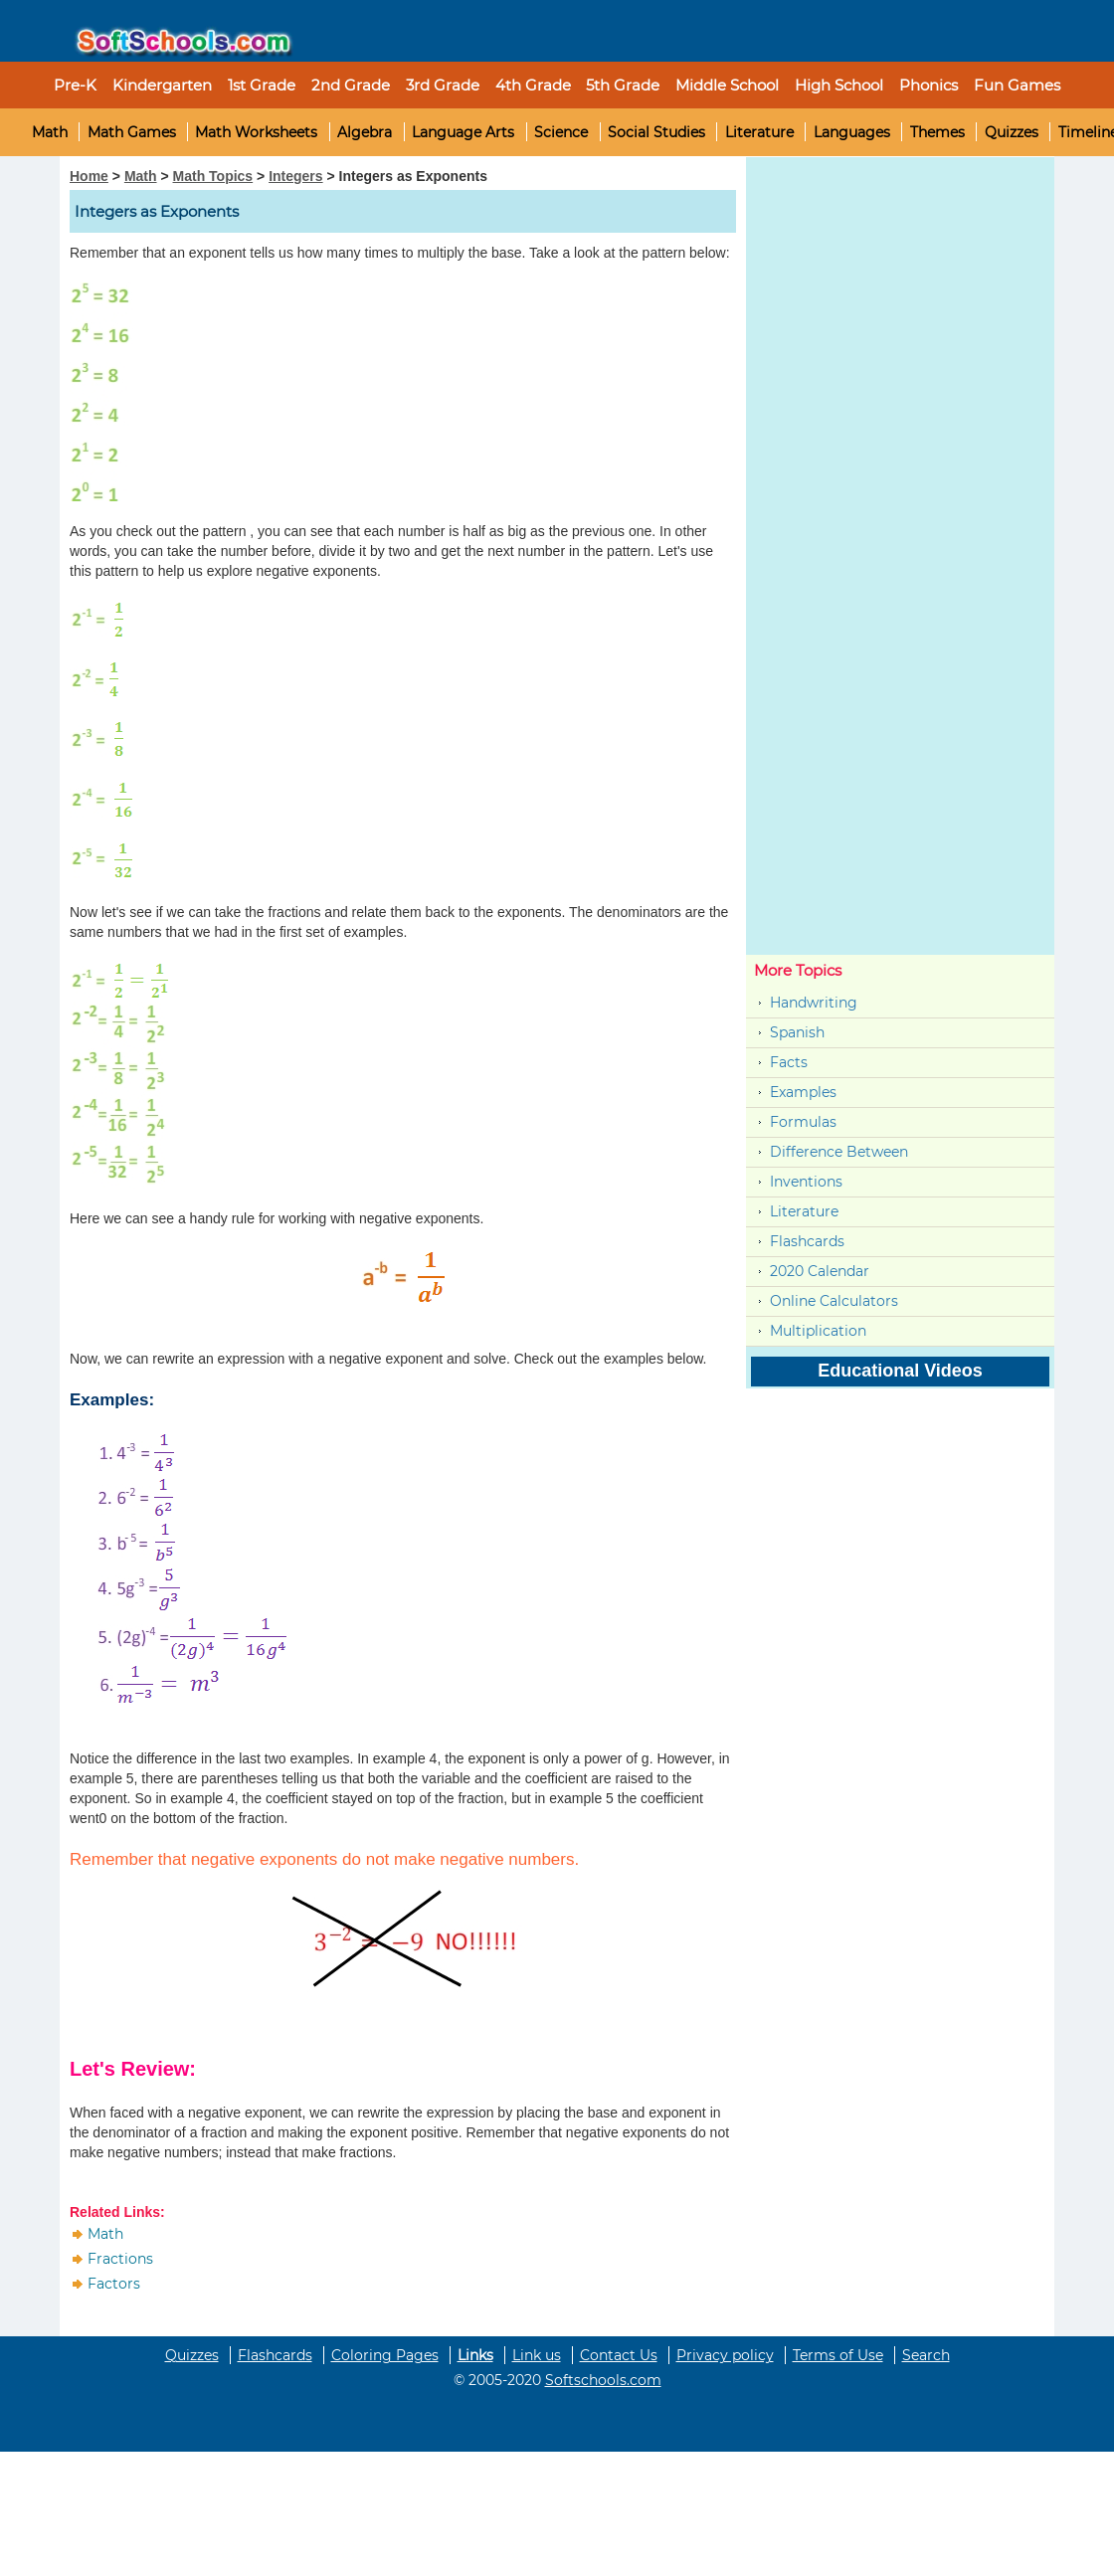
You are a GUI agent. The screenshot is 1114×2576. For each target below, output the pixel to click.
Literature (759, 132)
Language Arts (463, 132)
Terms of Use (838, 2355)
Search (926, 2355)
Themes (937, 132)
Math (50, 132)
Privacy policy (725, 2355)
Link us (536, 2355)
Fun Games (1017, 85)
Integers (295, 176)
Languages (852, 132)
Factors (114, 2284)
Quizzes (1011, 132)
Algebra (364, 132)
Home (89, 176)
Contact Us (618, 2355)
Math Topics (213, 176)
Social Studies (656, 132)
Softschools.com (603, 2380)
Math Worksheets (256, 132)
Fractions (120, 2259)
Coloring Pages (385, 2355)
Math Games (132, 132)
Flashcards (807, 1241)
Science (561, 132)
